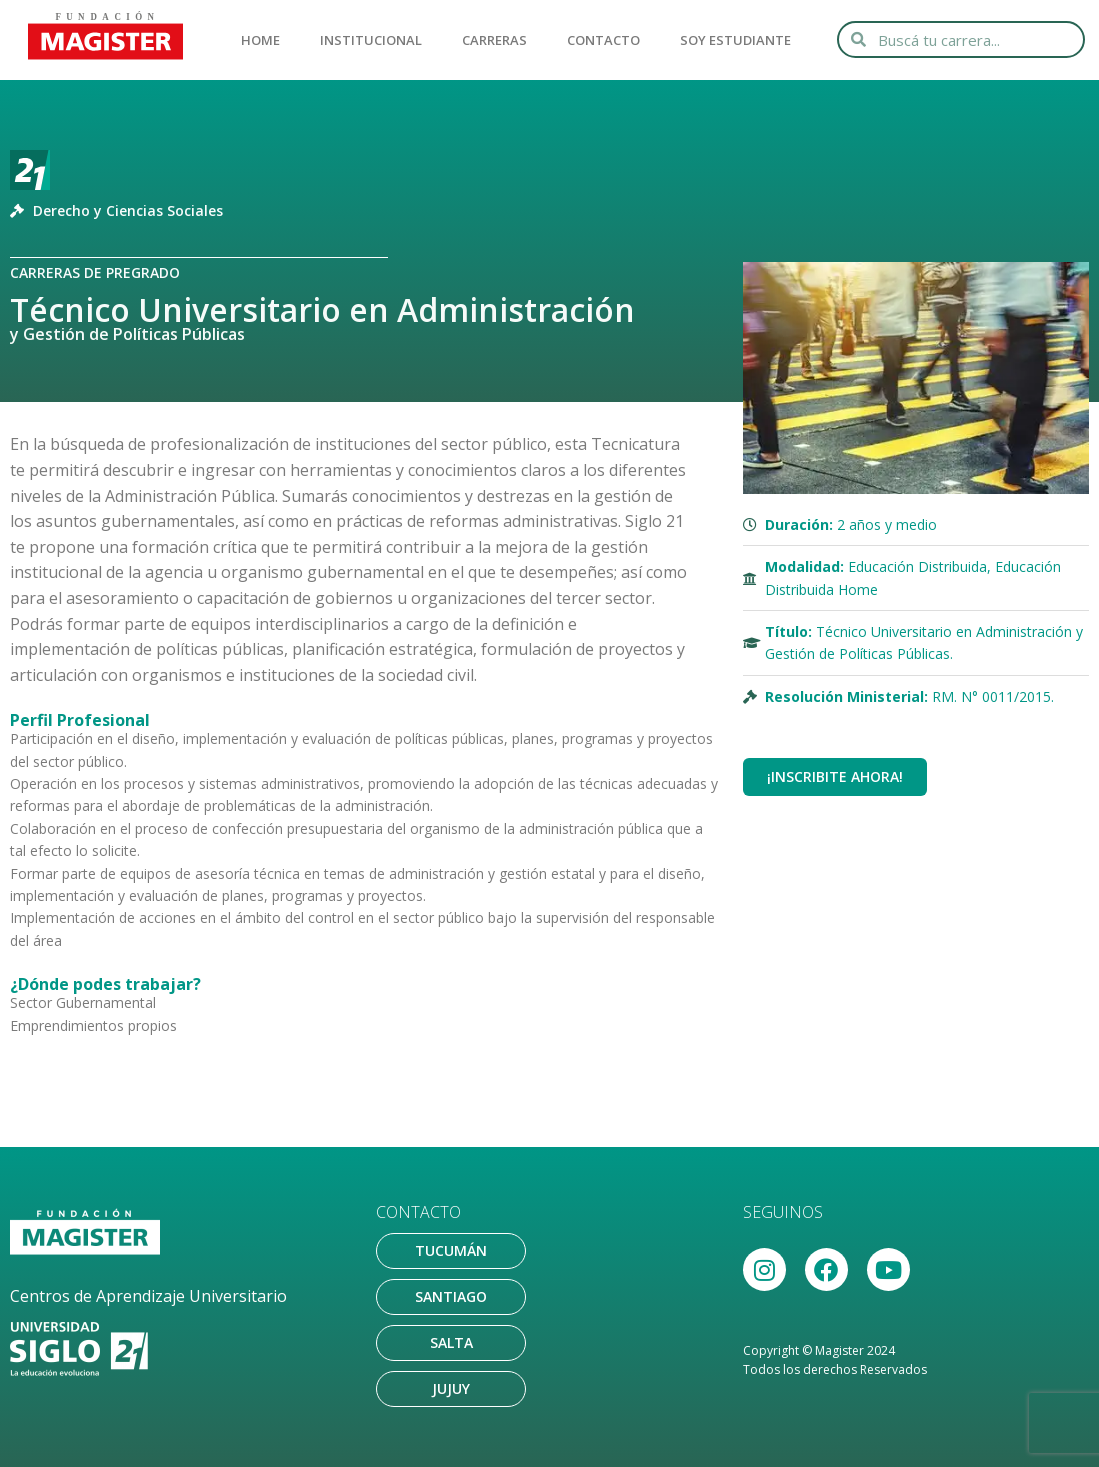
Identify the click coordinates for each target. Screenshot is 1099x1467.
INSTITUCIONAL (371, 40)
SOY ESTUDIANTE (735, 40)
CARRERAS (494, 40)
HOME (260, 40)
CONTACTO (603, 40)
